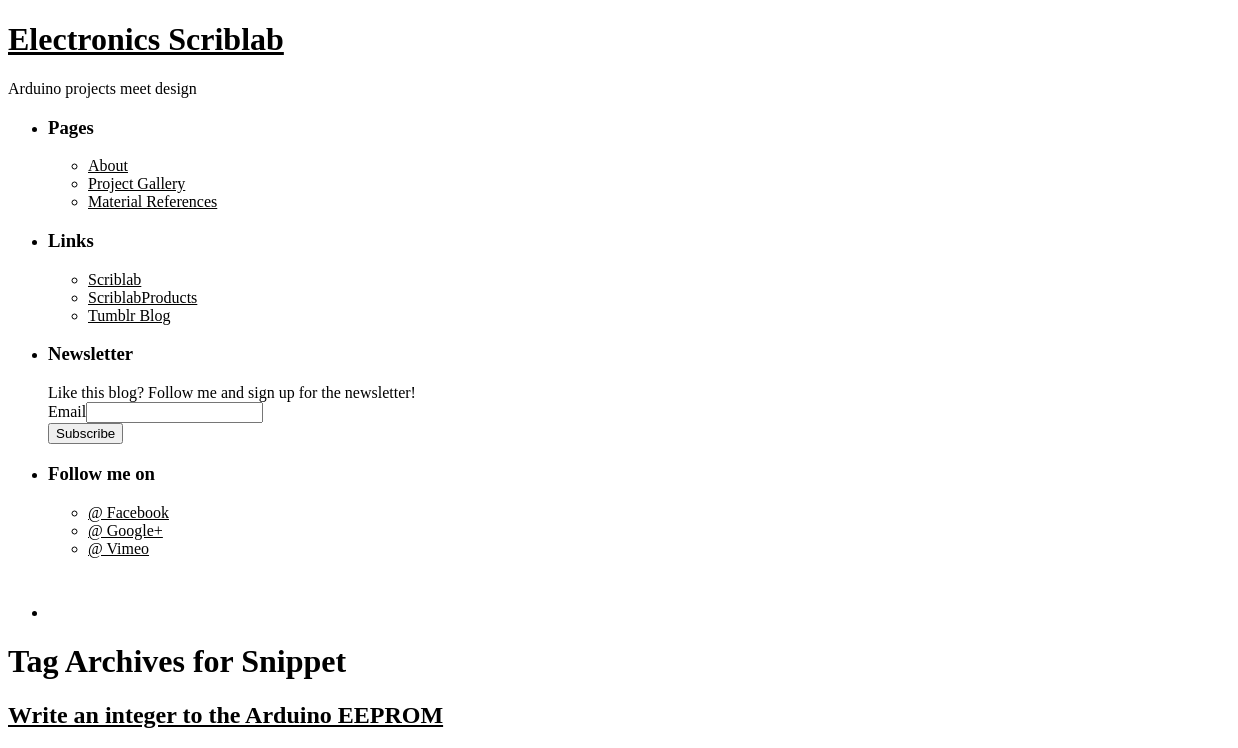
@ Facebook (128, 512)
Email (67, 411)
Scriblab (114, 279)
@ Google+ (125, 530)
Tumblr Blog (129, 315)
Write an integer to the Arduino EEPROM (225, 715)
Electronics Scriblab (146, 39)
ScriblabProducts (142, 297)
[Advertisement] (165, 588)
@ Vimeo (118, 548)
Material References (152, 201)
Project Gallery (136, 183)
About (108, 165)
